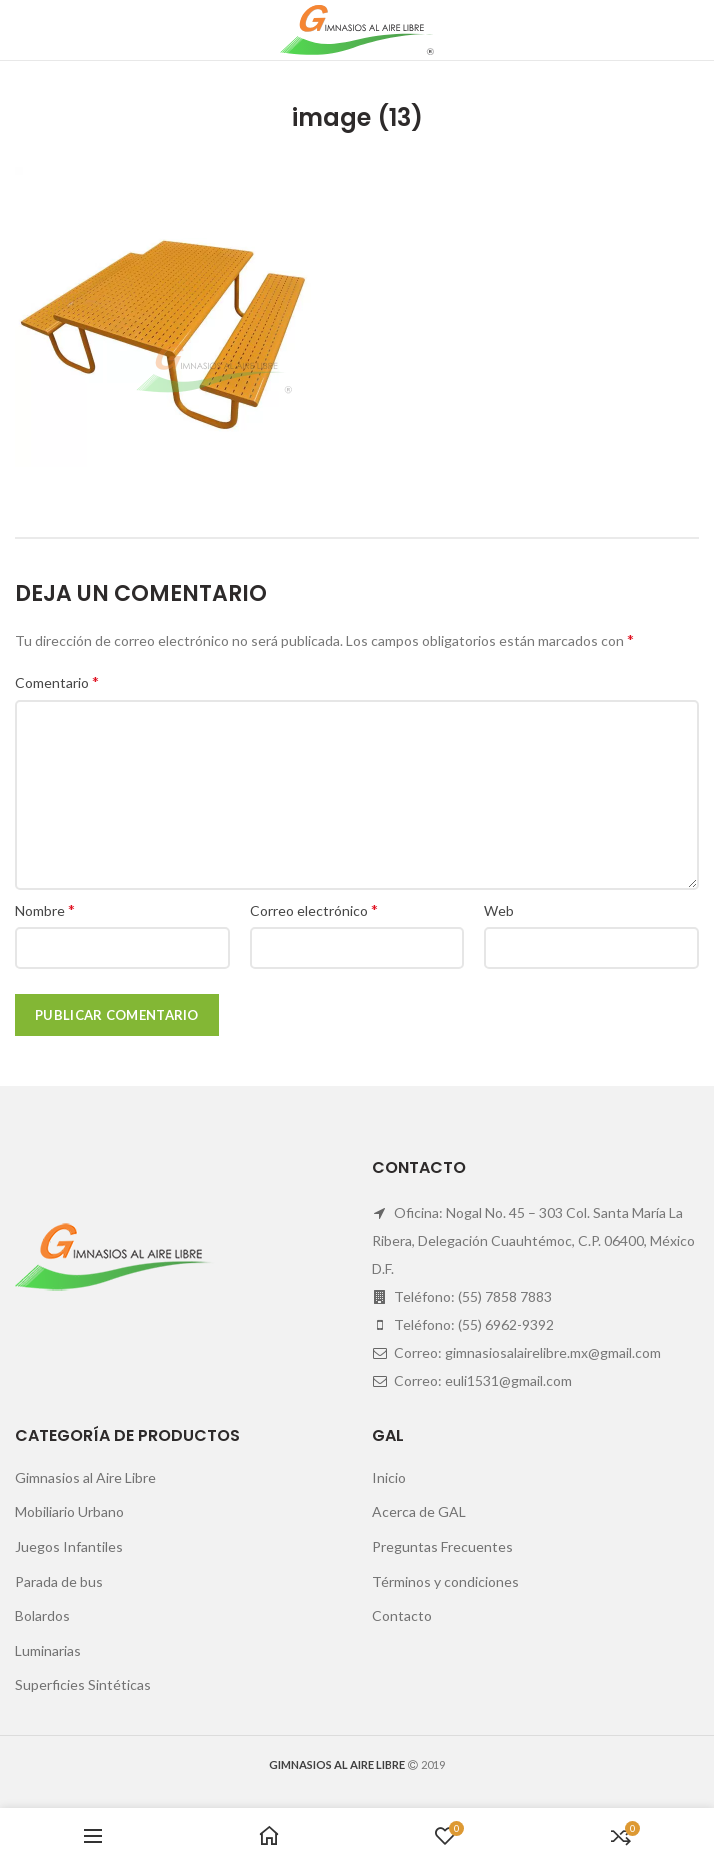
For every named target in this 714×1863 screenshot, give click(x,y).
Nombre (45, 909)
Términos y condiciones (445, 1581)
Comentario (57, 681)
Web (499, 910)
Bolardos (42, 1615)
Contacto (402, 1615)
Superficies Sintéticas (83, 1684)
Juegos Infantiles (69, 1546)
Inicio (389, 1477)
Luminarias (48, 1650)
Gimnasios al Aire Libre (85, 1477)
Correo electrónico (314, 909)
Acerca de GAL (419, 1511)
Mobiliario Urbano (69, 1511)
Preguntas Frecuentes (442, 1546)
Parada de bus (59, 1581)
